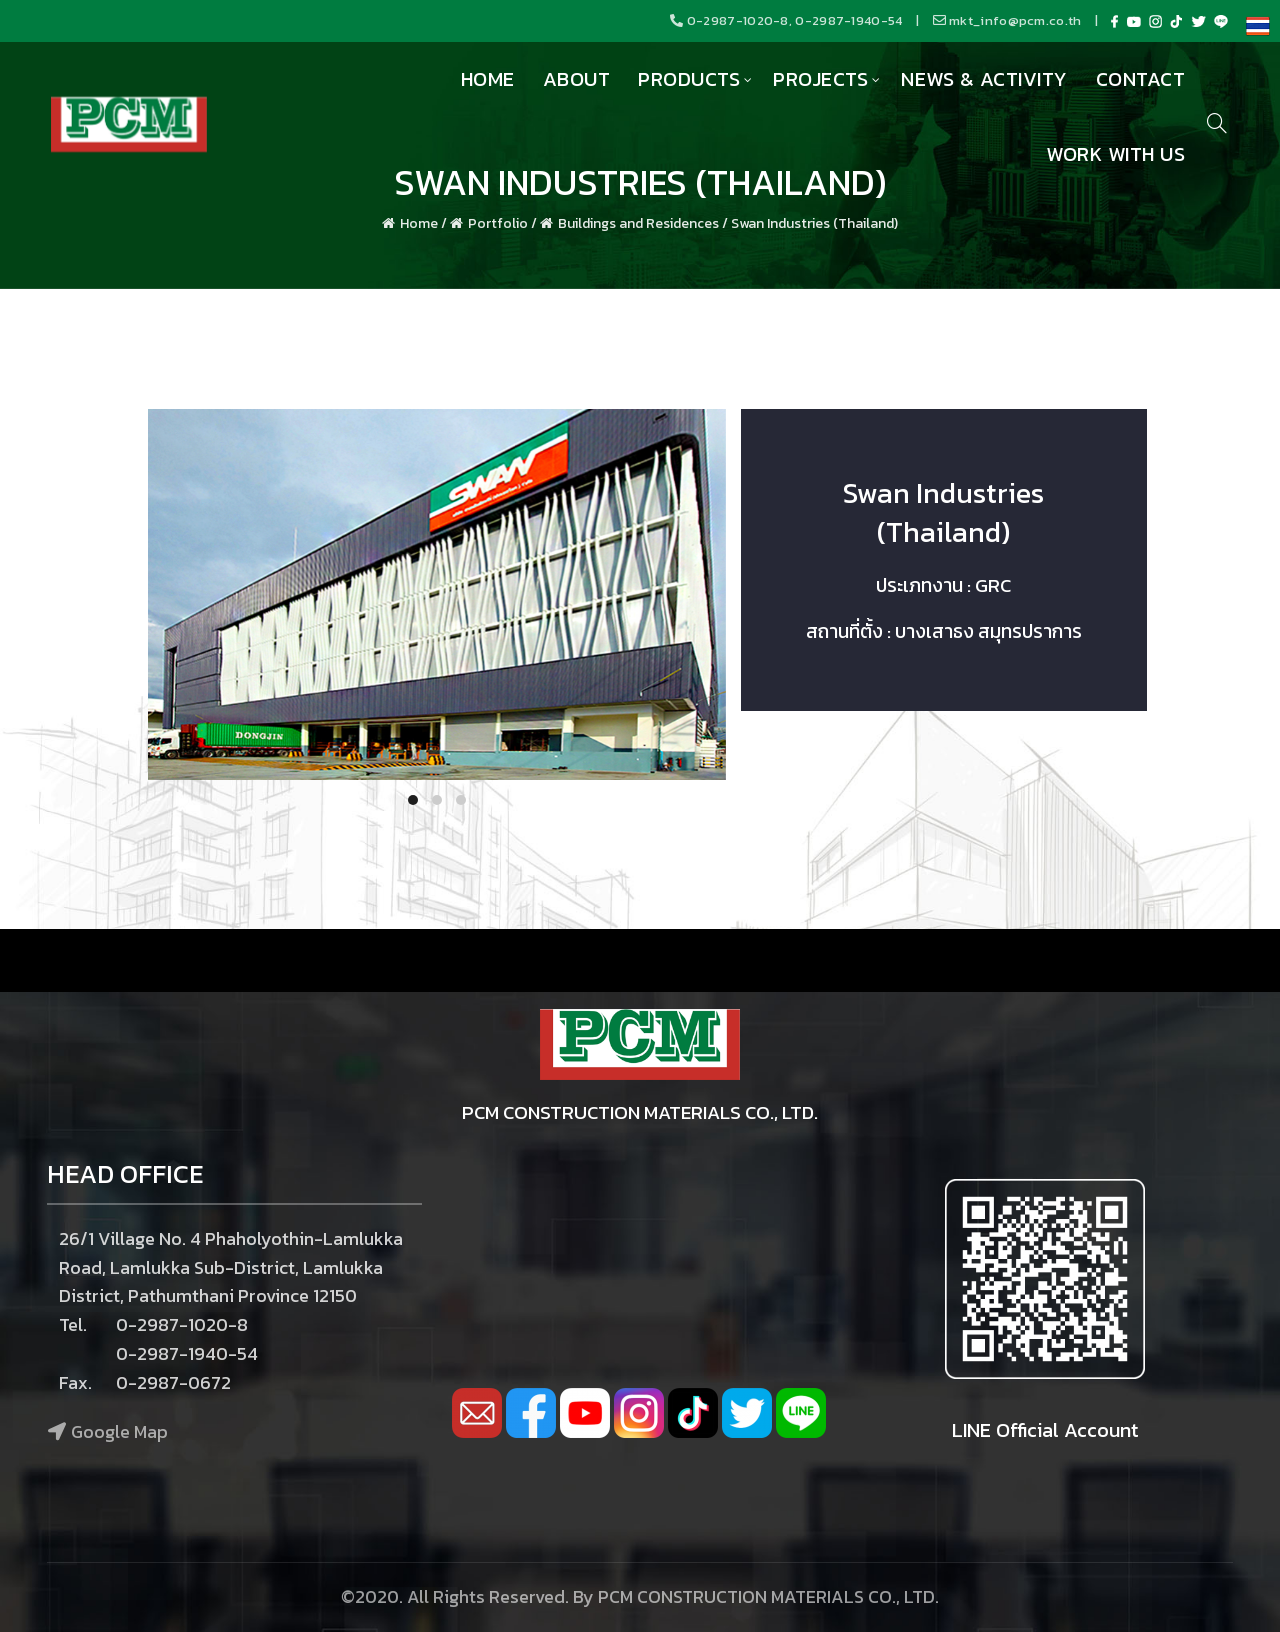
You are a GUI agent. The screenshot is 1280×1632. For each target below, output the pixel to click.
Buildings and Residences (638, 223)
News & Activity (984, 79)
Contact (1141, 79)
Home (488, 79)
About (577, 79)
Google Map (119, 1431)
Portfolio (498, 223)
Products (689, 79)
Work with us (1115, 154)
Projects (820, 79)
